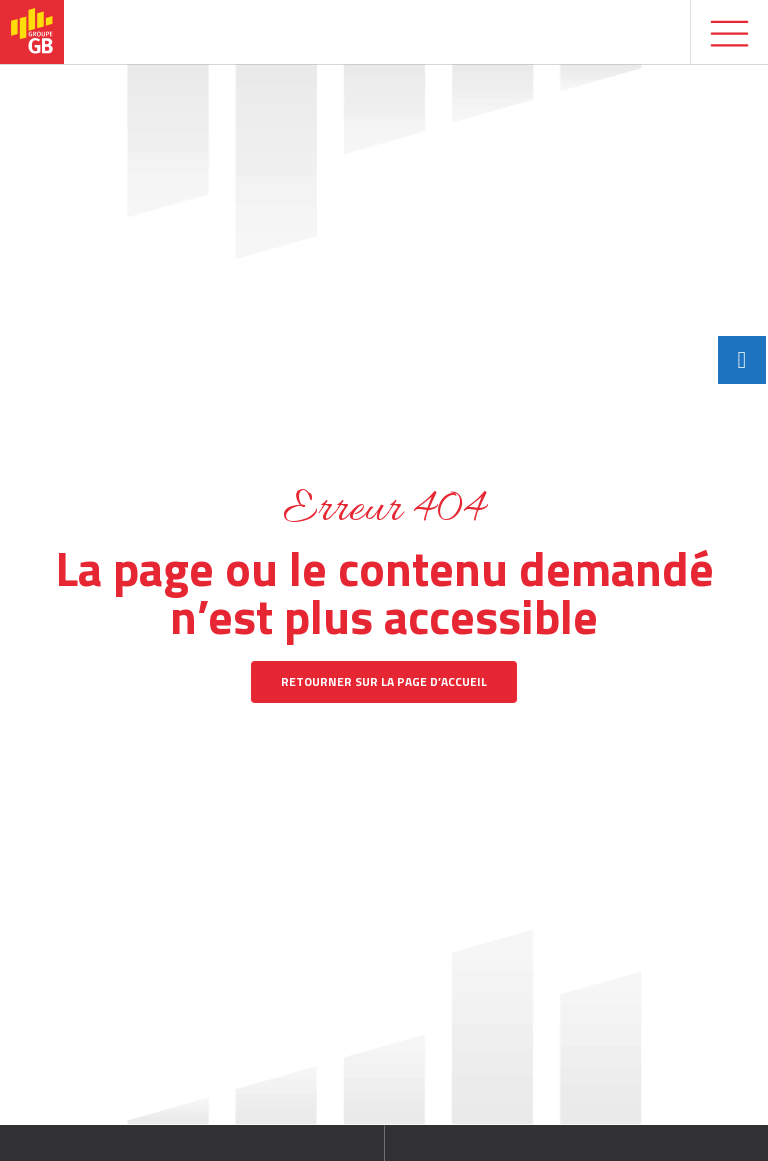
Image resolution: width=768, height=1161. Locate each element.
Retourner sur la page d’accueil (384, 681)
